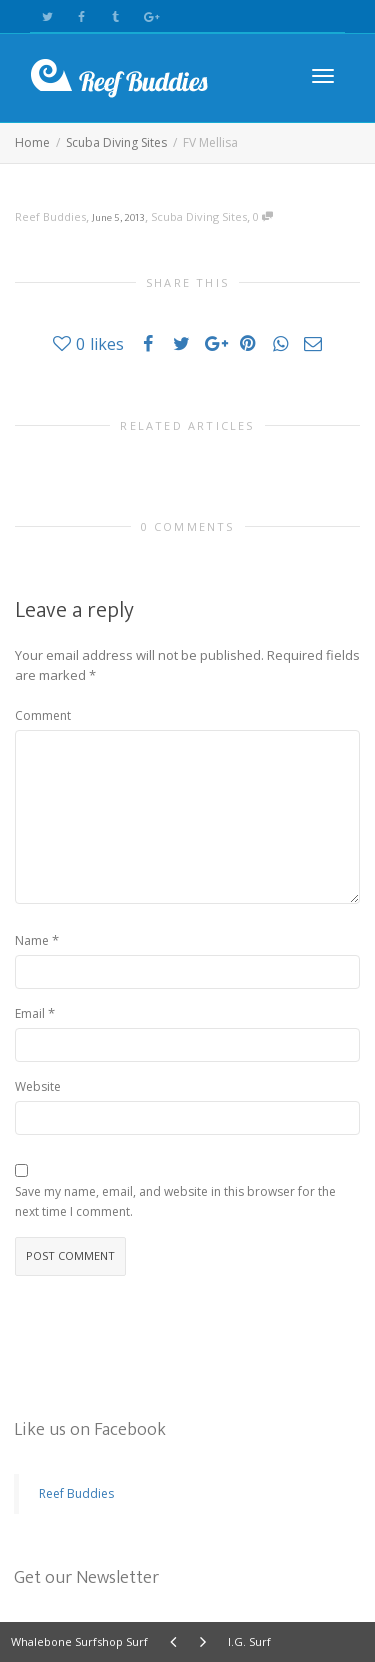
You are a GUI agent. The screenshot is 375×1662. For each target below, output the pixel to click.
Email (30, 1013)
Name (32, 940)
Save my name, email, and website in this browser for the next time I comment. (175, 1201)
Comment (43, 715)
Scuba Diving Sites (199, 216)
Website (38, 1086)
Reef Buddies (76, 1493)
